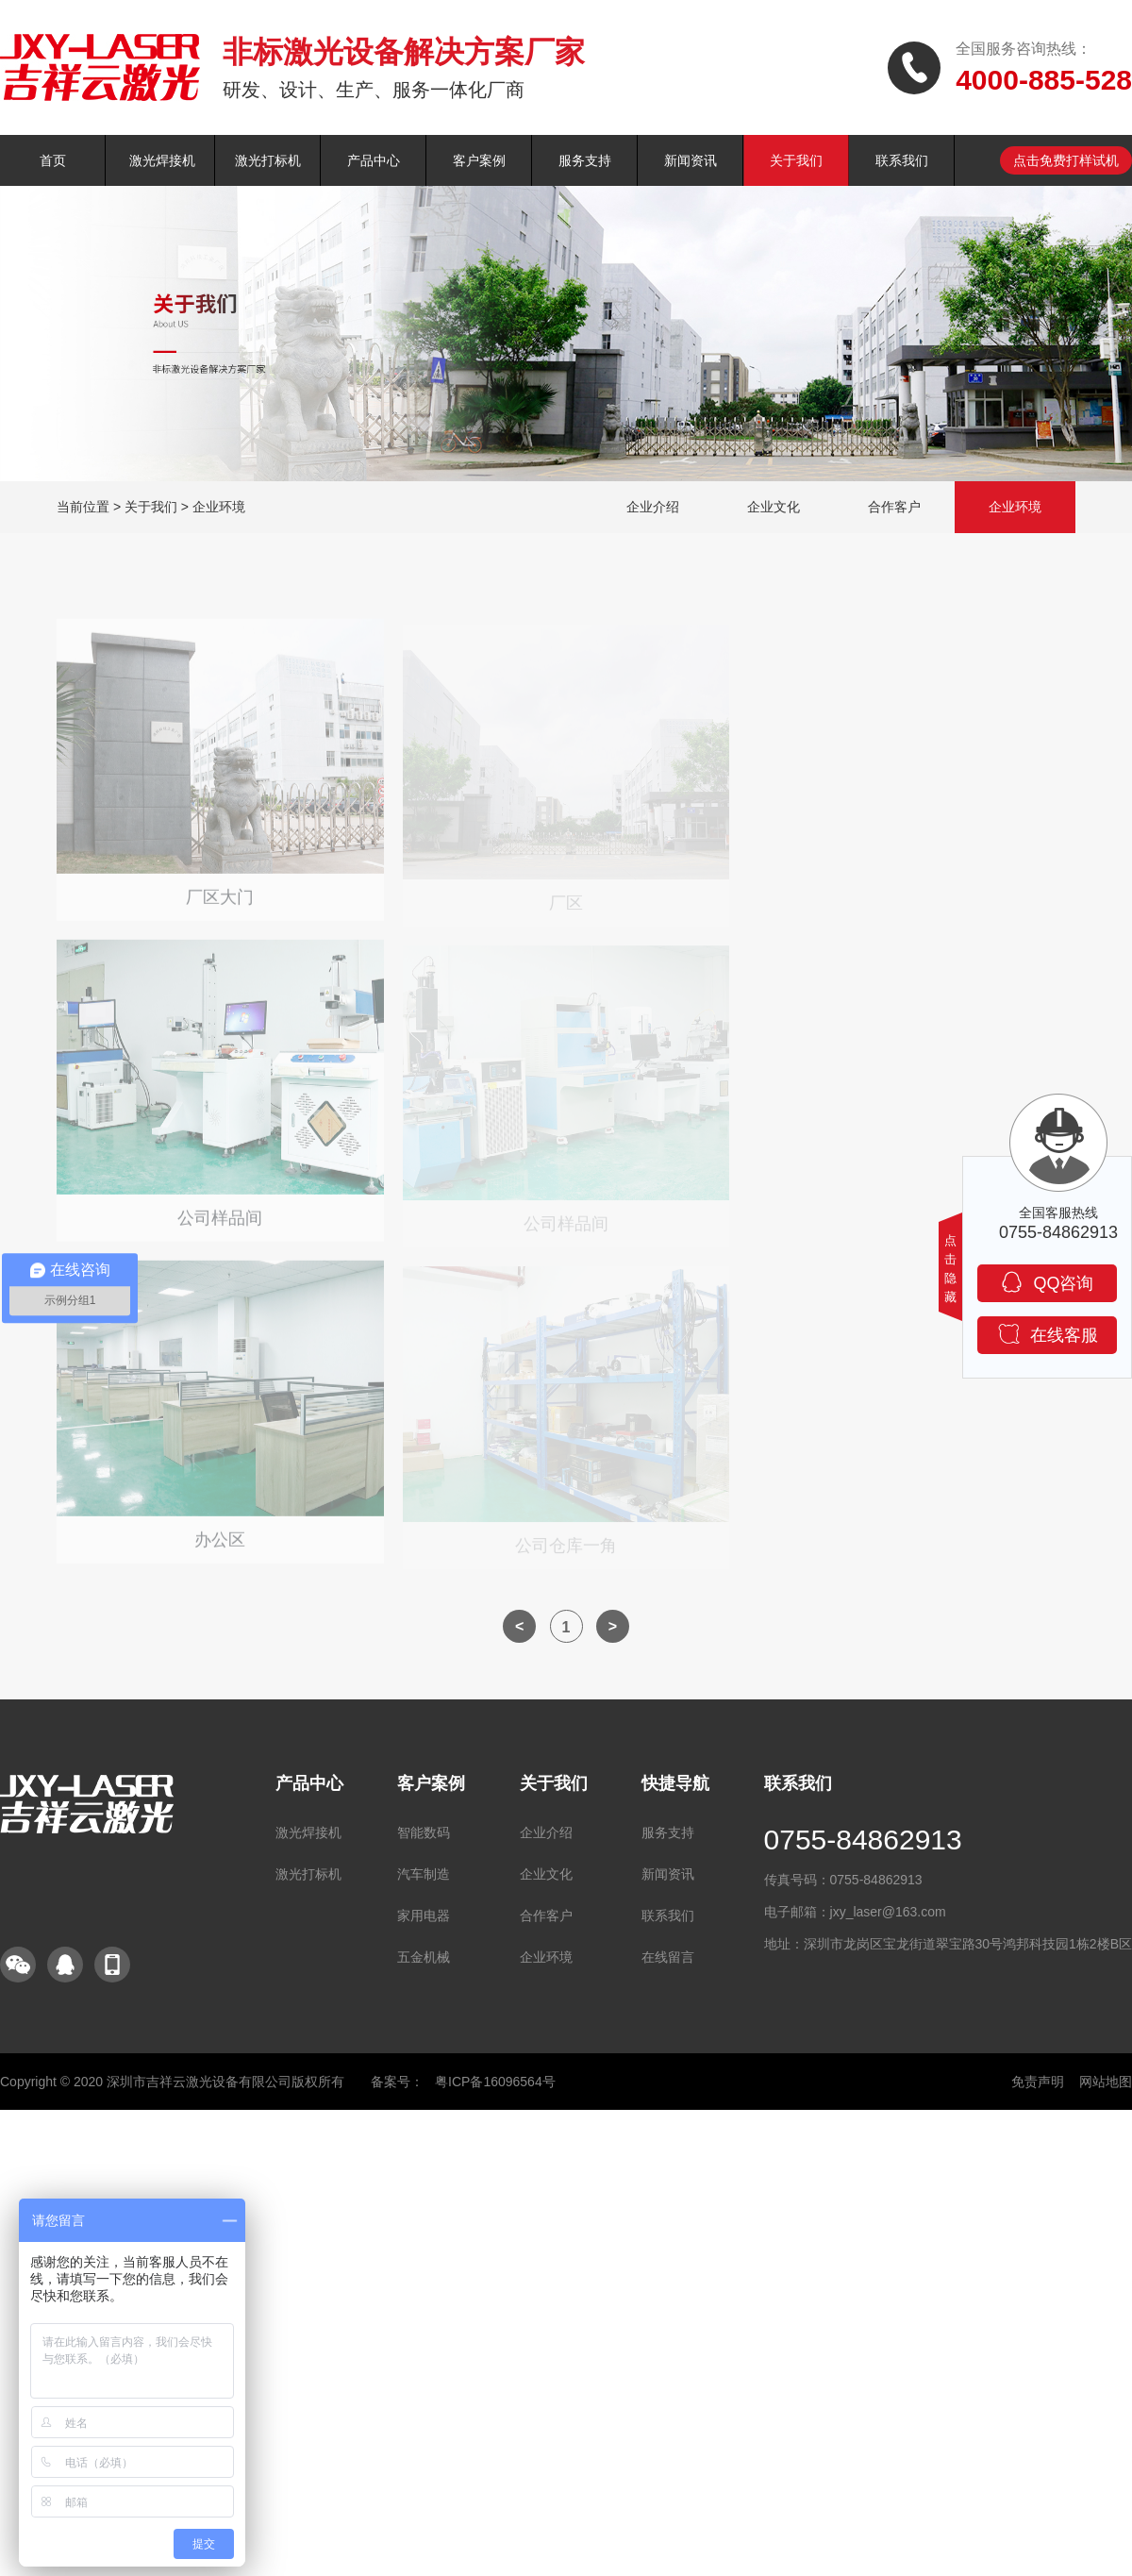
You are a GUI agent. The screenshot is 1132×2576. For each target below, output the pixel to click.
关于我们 (796, 160)
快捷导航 (675, 1783)
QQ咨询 (1046, 1282)
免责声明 (1037, 2081)
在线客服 (1047, 1334)
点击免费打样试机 (1066, 160)
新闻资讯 (690, 160)
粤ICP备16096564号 (495, 2081)
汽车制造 (423, 1874)
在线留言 (667, 1957)
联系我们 (901, 160)
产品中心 (373, 160)
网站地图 (1105, 2081)
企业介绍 (652, 506)
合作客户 (894, 506)
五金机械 (423, 1957)
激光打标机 (268, 160)
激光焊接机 (162, 160)
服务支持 (584, 160)
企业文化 (773, 506)
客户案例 (479, 160)
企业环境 (218, 506)
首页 (53, 160)
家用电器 (423, 1915)
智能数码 (423, 1832)
